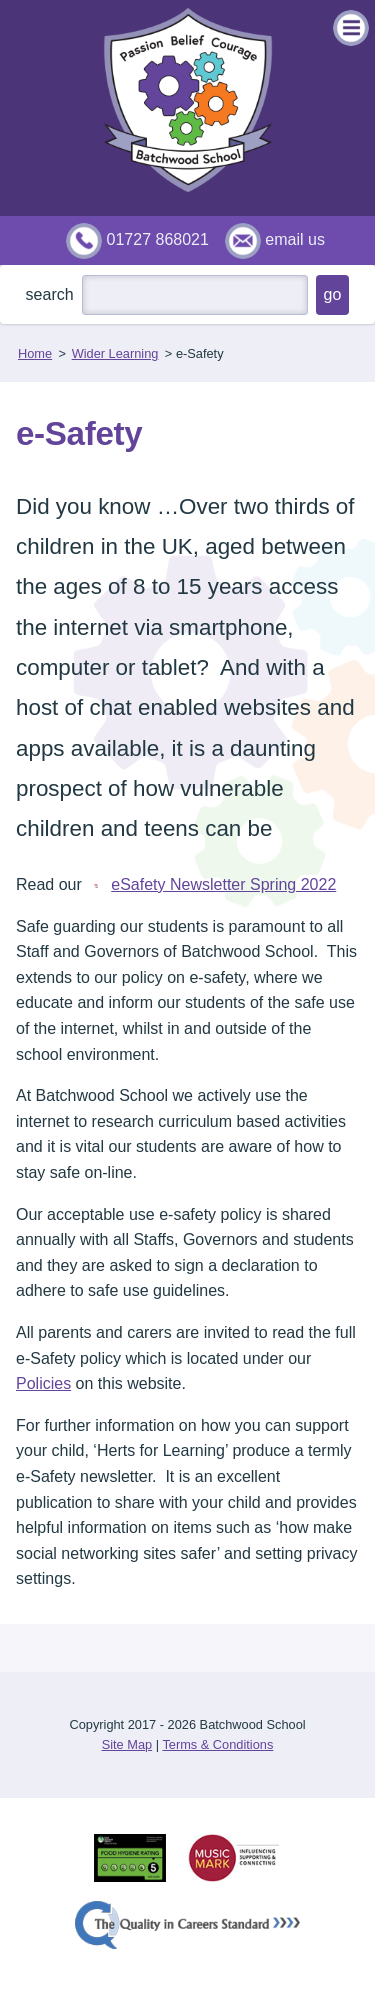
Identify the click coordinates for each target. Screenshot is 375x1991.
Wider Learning (115, 353)
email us (295, 239)
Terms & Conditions (217, 1744)
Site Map (127, 1744)
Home (35, 353)
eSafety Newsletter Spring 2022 (211, 884)
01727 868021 (158, 239)
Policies (43, 1383)
